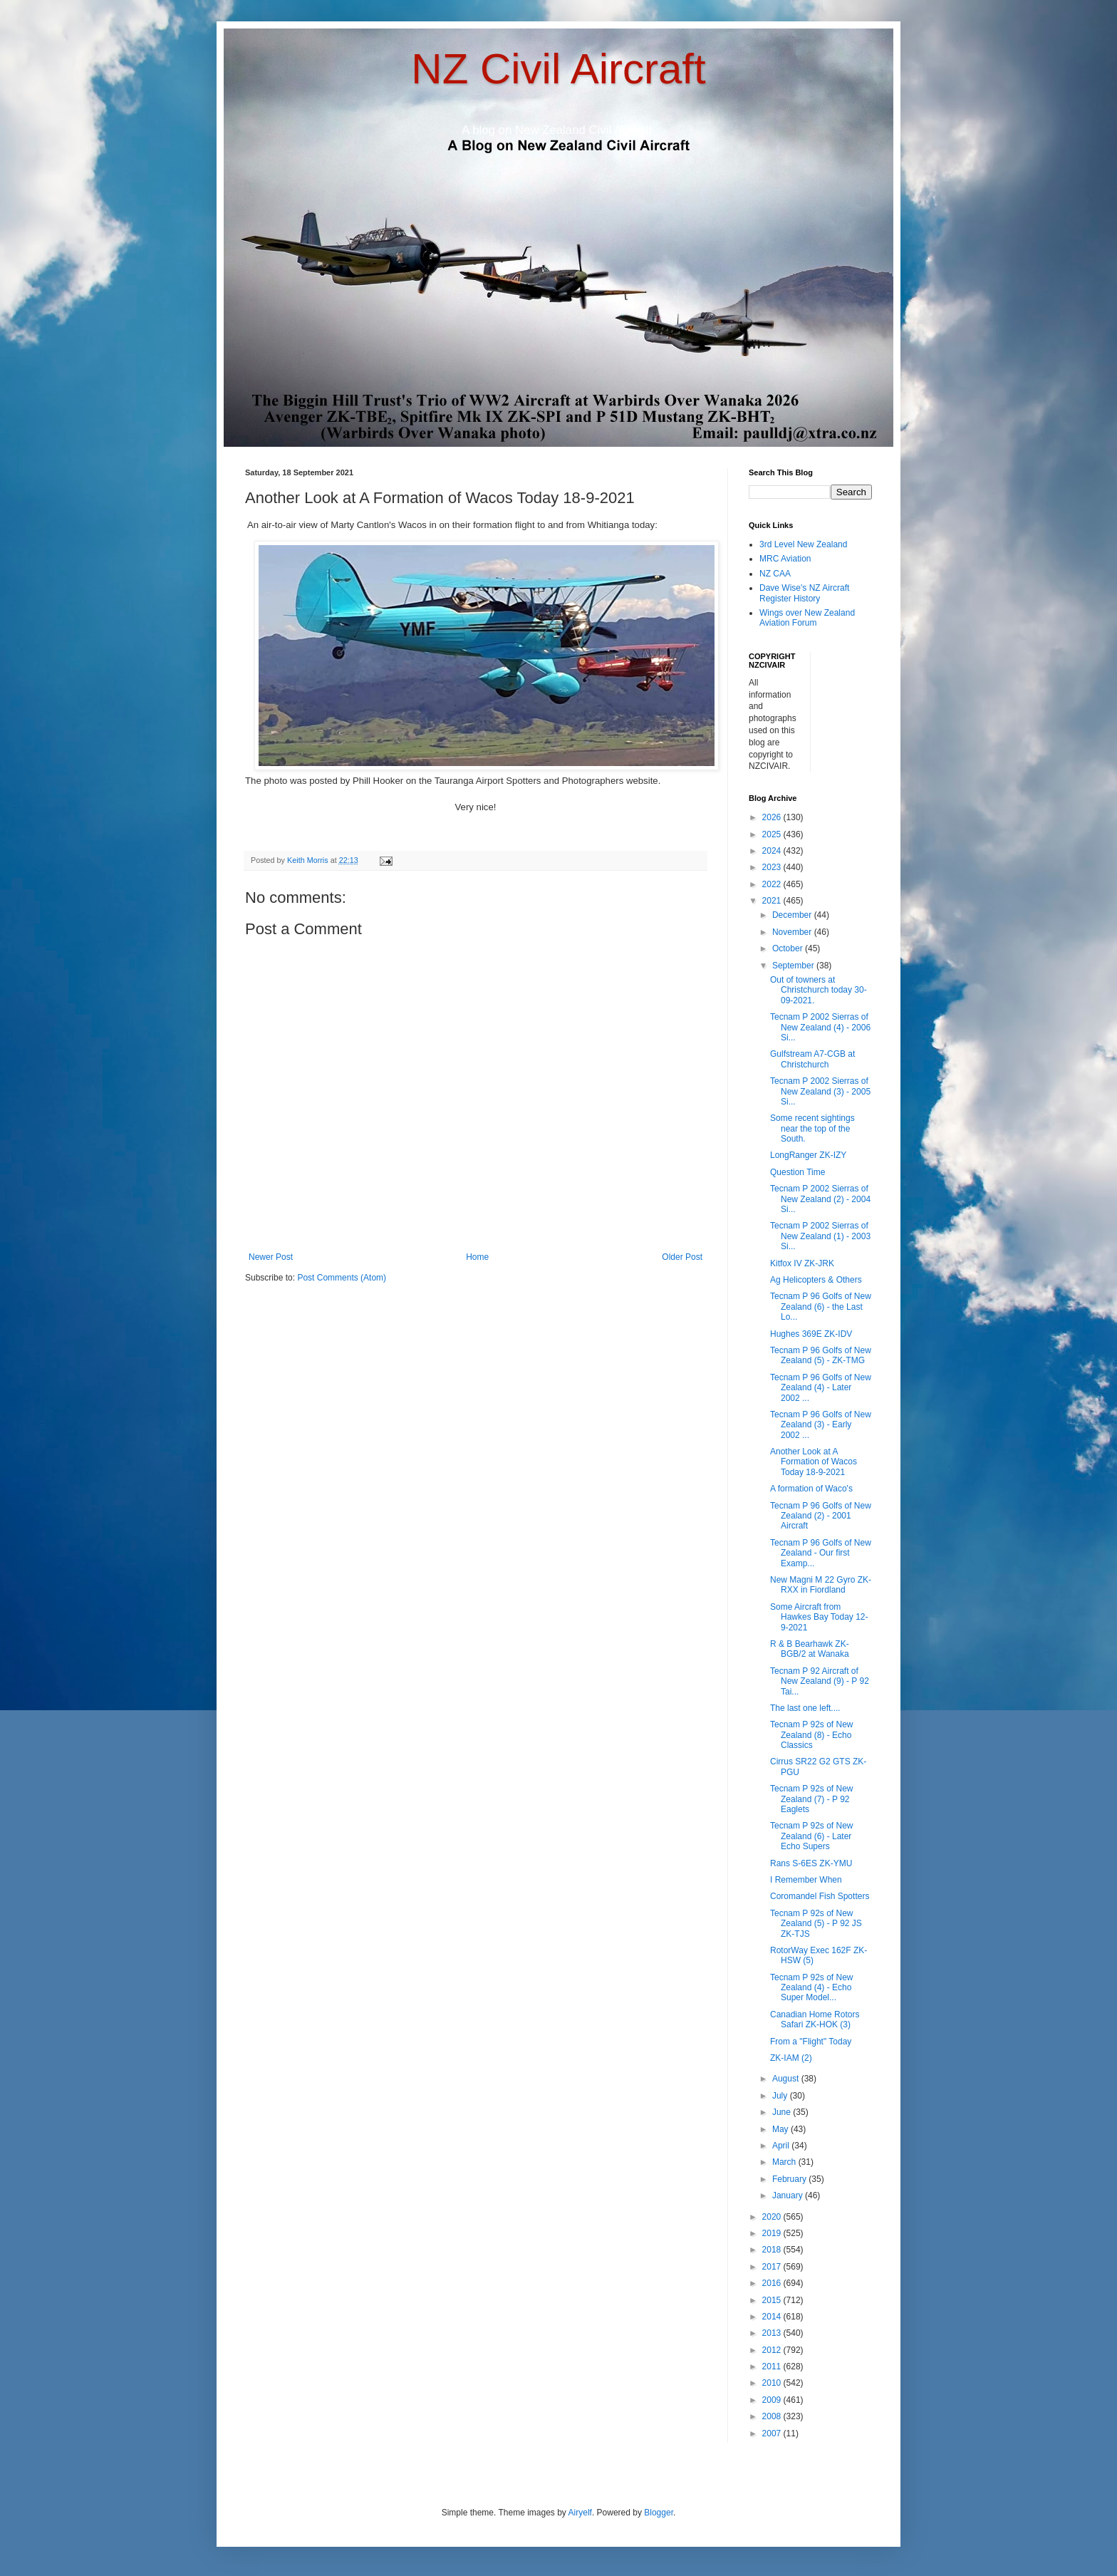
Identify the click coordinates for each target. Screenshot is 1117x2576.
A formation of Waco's (811, 1489)
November (793, 932)
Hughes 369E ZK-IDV (811, 1334)
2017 (773, 2267)
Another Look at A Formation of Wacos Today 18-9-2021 (813, 1462)
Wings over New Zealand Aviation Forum (807, 618)
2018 (773, 2250)
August (786, 2079)
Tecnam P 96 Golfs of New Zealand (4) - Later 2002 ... (820, 1387)
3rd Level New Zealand (803, 544)
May (781, 2129)
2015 (773, 2300)
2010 (773, 2383)
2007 (773, 2433)
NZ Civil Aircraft (558, 69)
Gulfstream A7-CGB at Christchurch (812, 1059)
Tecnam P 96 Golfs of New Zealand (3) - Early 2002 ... (820, 1424)
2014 (773, 2317)
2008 (773, 2416)
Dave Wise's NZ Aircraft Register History (804, 593)
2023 (773, 867)
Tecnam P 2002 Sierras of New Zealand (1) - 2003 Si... (820, 1236)
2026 (773, 817)
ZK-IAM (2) (791, 2058)
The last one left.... (805, 1708)
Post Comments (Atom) (341, 1278)
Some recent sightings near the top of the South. (812, 1128)
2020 (773, 2217)
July (781, 2096)
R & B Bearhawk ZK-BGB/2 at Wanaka (809, 1649)
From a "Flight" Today (810, 2042)
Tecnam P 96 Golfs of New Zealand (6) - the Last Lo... (820, 1306)
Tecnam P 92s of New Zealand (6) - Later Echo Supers (811, 1836)
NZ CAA (775, 574)
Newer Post (271, 1257)
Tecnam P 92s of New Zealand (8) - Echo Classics (811, 1734)
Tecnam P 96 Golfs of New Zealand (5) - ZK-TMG (820, 1355)
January (788, 2195)
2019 (773, 2233)
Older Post (682, 1257)
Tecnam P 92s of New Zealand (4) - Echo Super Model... (811, 1987)
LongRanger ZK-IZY (808, 1155)
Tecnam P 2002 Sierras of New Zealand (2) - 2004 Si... (820, 1199)
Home (477, 1257)
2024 (773, 851)
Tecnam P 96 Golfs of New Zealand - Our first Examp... (820, 1553)
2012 (773, 2350)
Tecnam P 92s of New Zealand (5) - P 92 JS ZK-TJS (816, 1923)
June (782, 2112)
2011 (773, 2366)
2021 (773, 901)
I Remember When (806, 1880)
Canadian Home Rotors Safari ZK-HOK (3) (814, 2019)
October (788, 948)
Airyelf (580, 2513)
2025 (773, 834)
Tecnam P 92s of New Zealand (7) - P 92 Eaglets (811, 1799)
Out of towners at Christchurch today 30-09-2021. (818, 990)
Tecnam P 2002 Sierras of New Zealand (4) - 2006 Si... (820, 1027)
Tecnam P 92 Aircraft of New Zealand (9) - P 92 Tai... (819, 1681)
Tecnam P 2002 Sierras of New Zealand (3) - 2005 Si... (820, 1091)
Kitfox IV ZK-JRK (802, 1263)
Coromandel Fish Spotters (819, 1896)
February (790, 2179)
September (794, 966)
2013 (773, 2333)
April (781, 2146)
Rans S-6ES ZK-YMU (811, 1863)
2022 (773, 884)
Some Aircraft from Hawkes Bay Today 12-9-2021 (819, 1617)
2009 (773, 2400)
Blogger (658, 2513)
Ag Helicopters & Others (816, 1280)
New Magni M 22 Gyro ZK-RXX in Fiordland (820, 1585)
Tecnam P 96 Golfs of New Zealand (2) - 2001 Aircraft (820, 1516)
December (793, 915)
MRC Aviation (785, 559)
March (785, 2162)
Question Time (797, 1172)
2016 (773, 2283)
